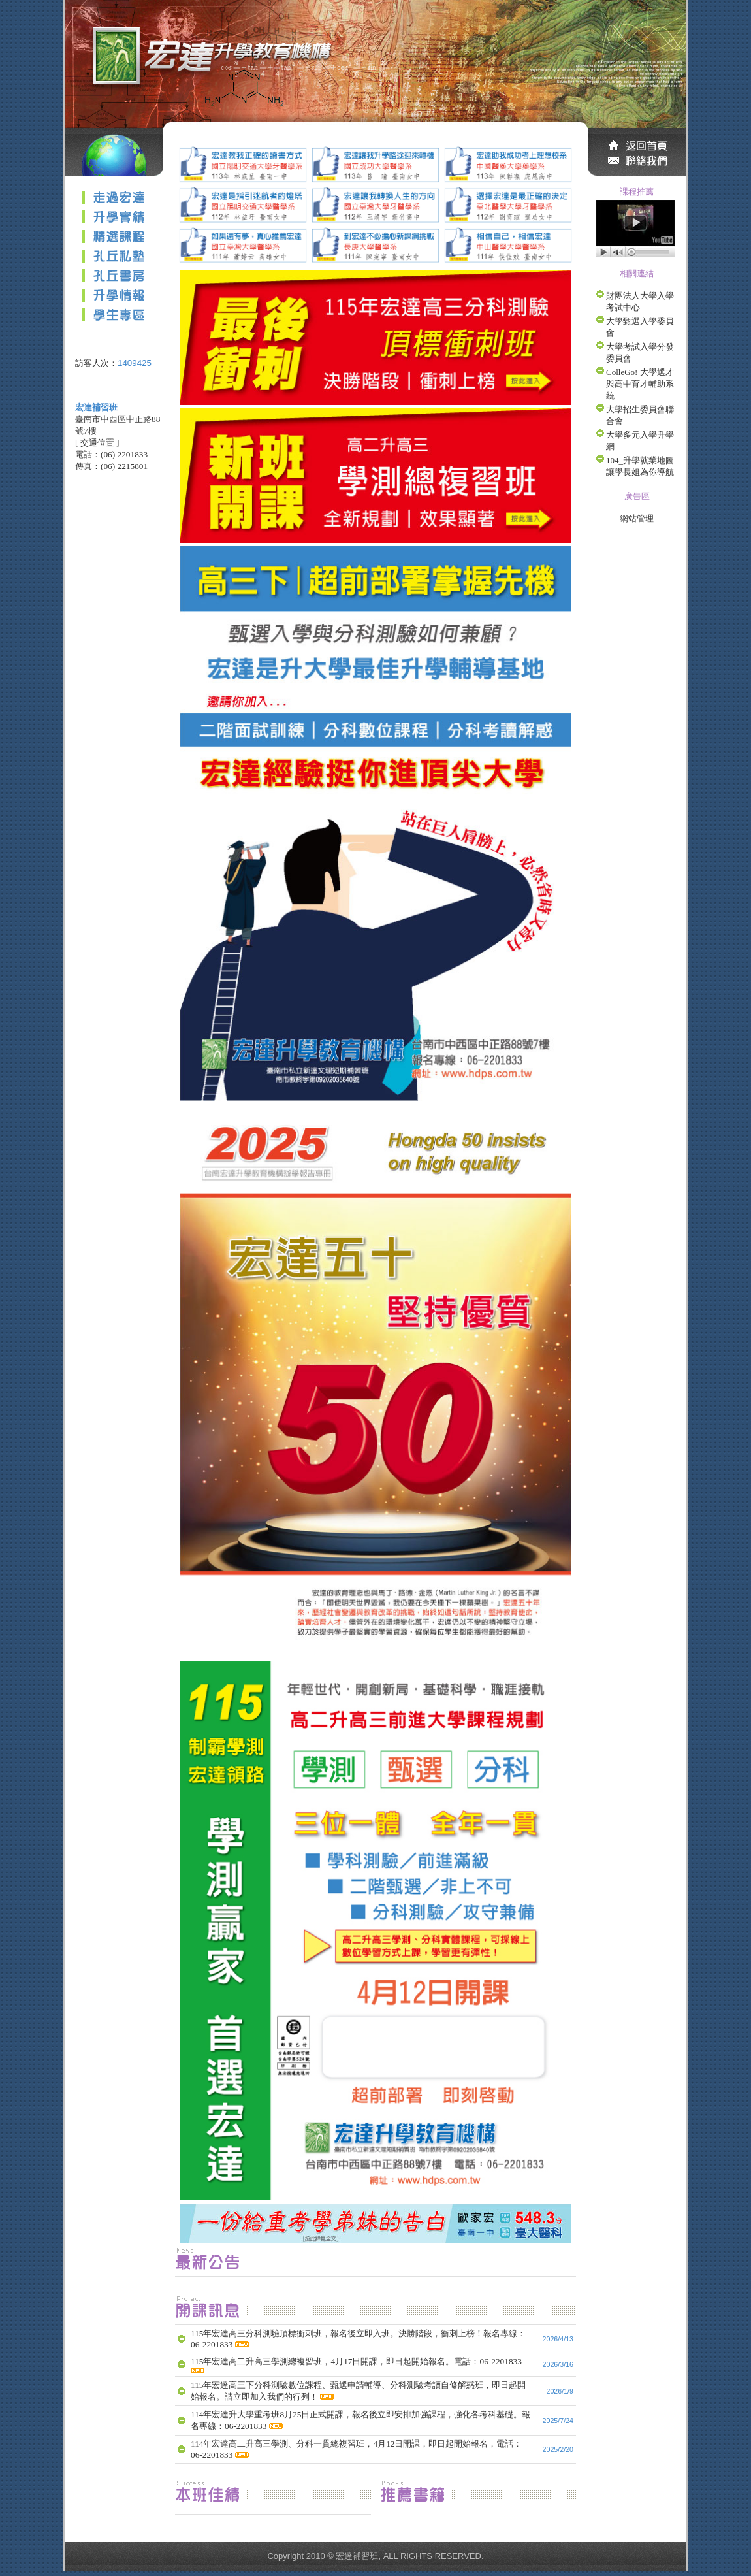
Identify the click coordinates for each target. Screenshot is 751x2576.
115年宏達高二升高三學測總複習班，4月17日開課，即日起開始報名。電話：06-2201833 (356, 2361)
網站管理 (637, 518)
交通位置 (97, 443)
